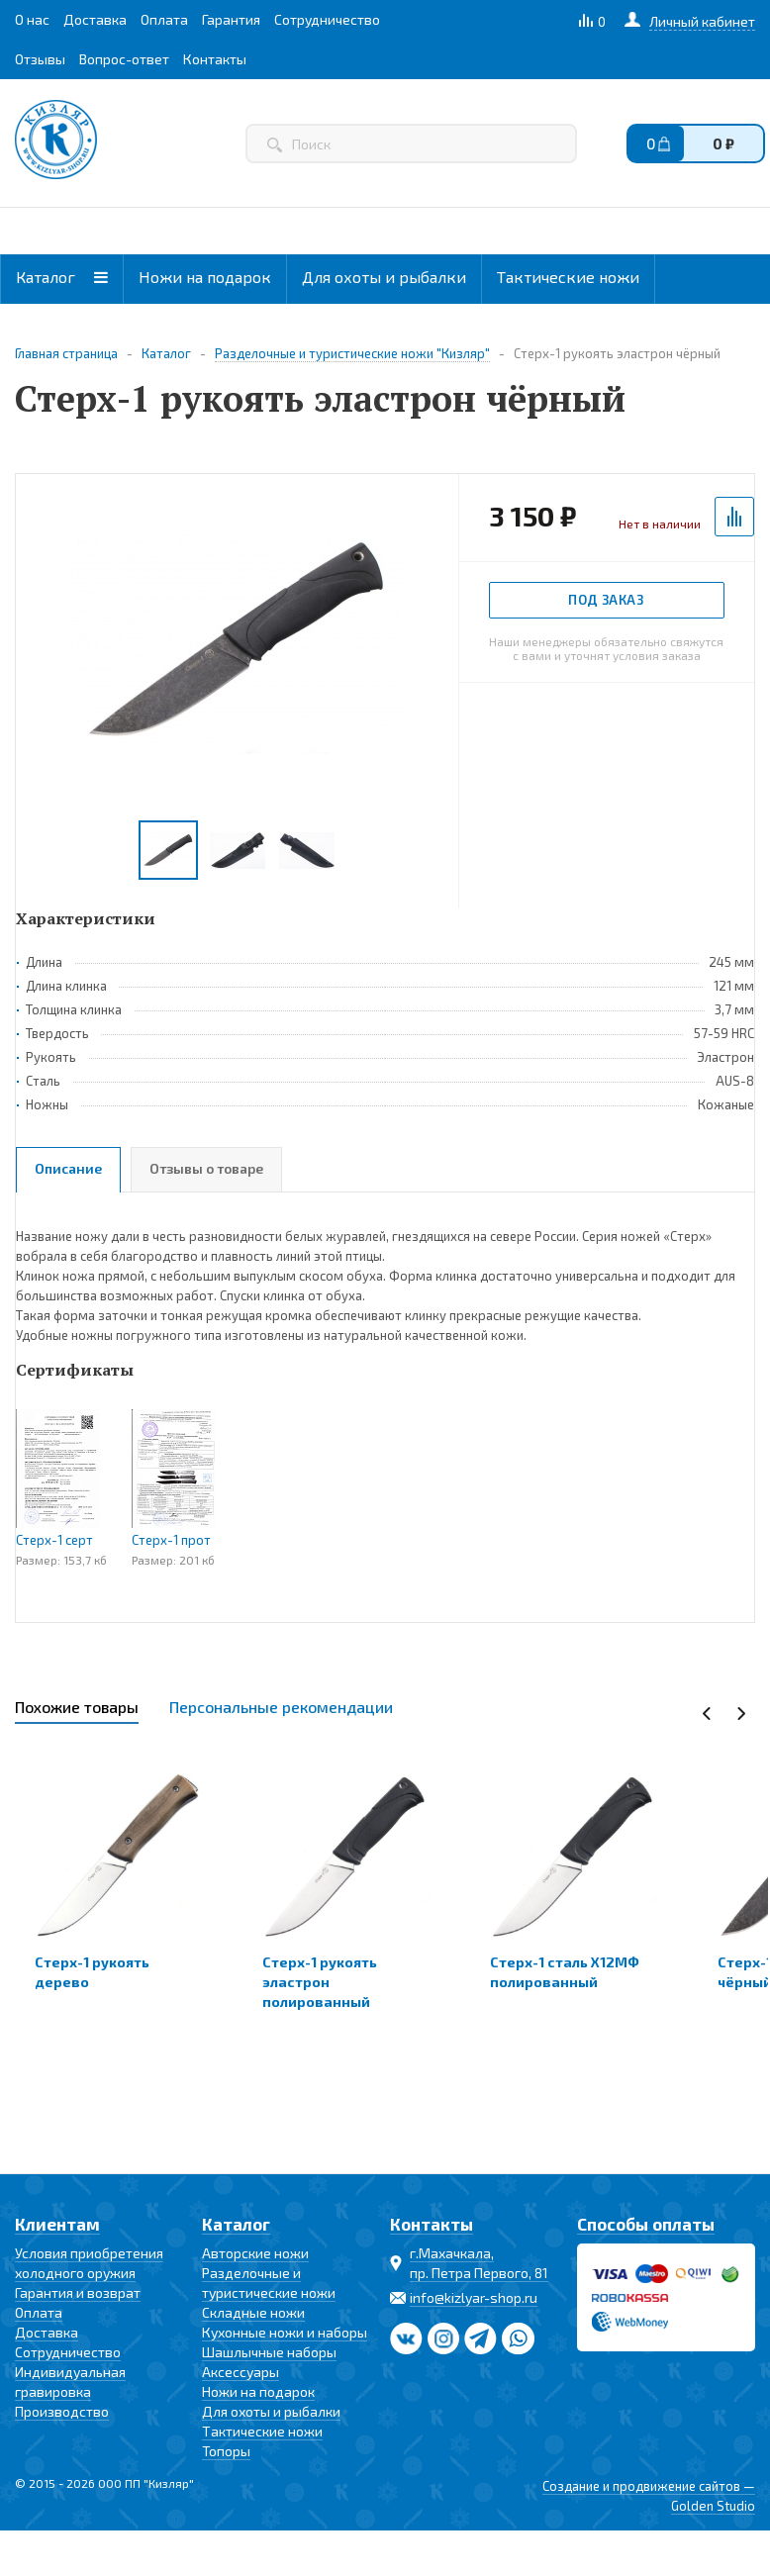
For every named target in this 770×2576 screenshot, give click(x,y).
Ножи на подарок (205, 276)
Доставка (46, 2332)
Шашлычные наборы (269, 2351)
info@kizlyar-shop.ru (473, 2297)
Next (740, 1713)
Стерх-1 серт (54, 1540)
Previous (707, 1713)
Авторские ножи (255, 2252)
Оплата (38, 2312)
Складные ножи (253, 2312)
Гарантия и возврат (78, 2292)
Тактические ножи (568, 276)
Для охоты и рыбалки (384, 276)
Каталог (62, 276)
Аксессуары (240, 2371)
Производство (62, 2411)
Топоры (226, 2450)
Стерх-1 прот (171, 1540)
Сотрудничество (68, 2351)
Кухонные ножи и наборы (284, 2332)
